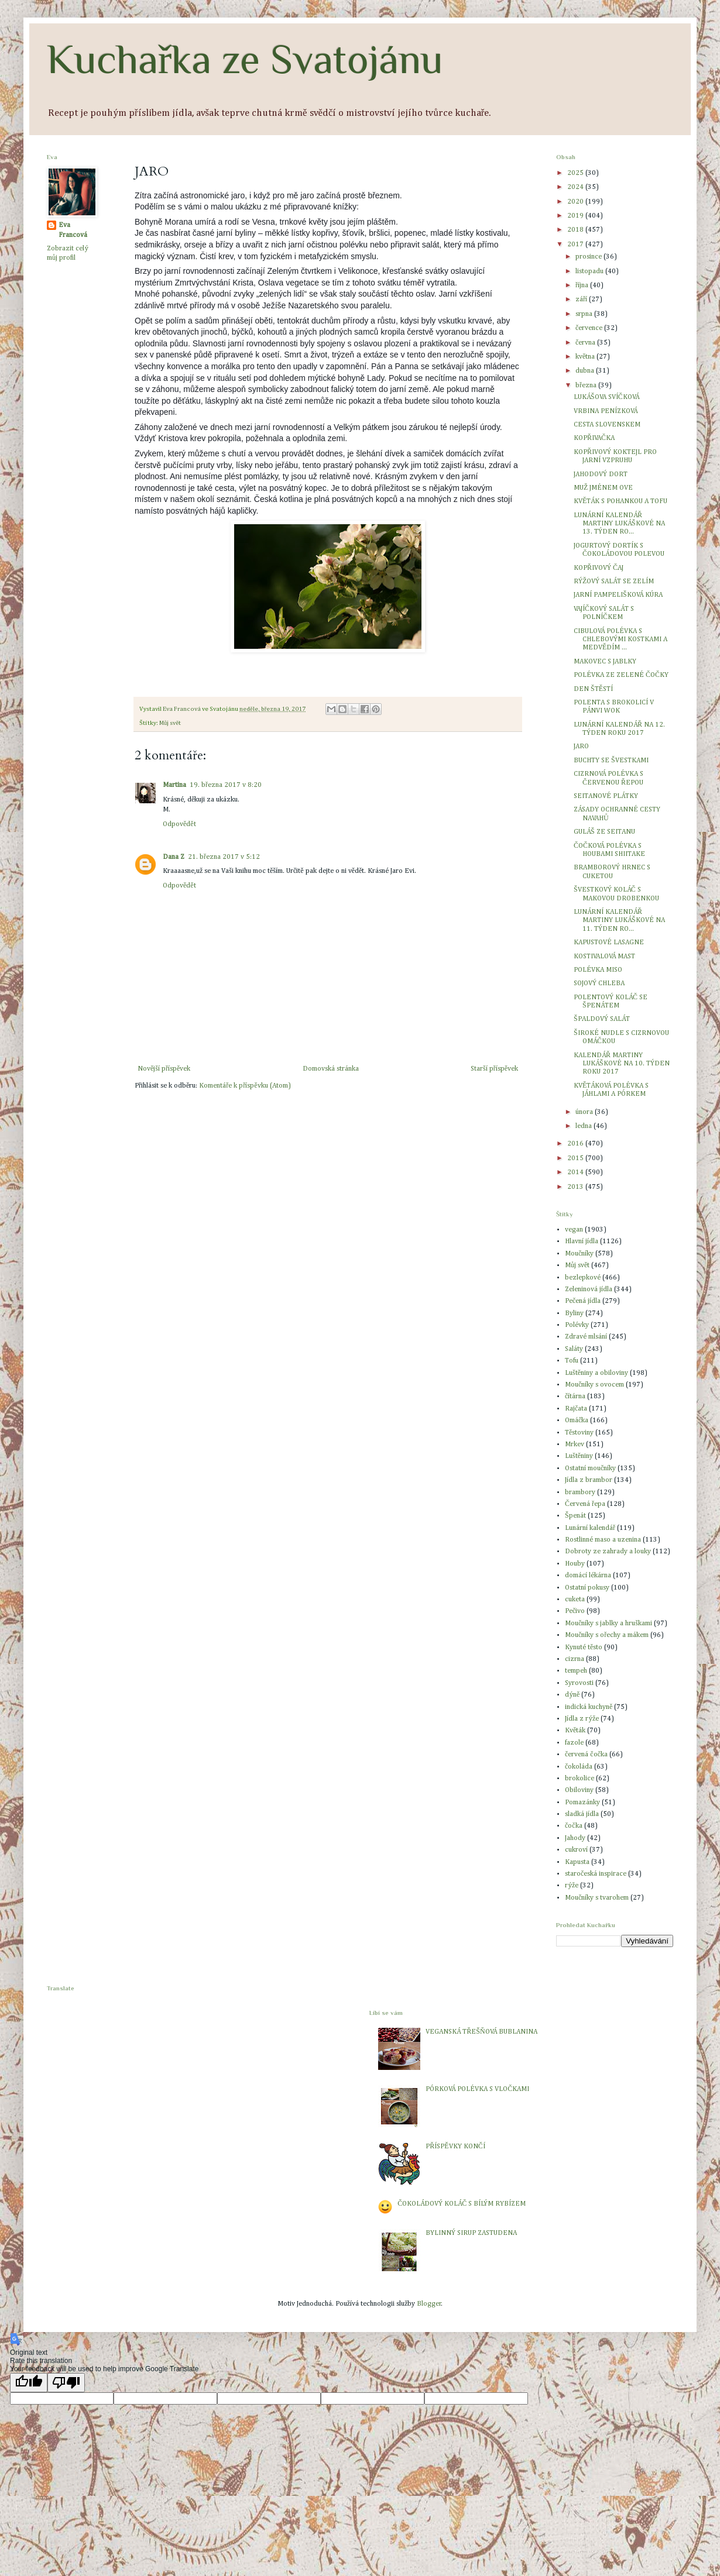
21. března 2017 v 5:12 (224, 857)
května (585, 356)
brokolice (579, 1778)
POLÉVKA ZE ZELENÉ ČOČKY (621, 675)
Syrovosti (579, 1683)
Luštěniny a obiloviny (596, 1373)
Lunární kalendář (590, 1528)
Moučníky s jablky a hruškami (608, 1623)
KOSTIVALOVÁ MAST (604, 956)
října (582, 285)
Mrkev (574, 1444)
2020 (576, 201)
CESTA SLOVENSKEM (607, 424)
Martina (174, 785)
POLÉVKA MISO (598, 970)
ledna (584, 1126)
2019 (576, 215)
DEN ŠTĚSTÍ (593, 689)
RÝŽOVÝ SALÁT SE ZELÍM (614, 581)
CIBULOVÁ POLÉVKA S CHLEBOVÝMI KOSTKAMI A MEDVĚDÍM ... (620, 640)
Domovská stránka (331, 1068)
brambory (580, 1492)
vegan (574, 1229)
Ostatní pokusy (587, 1587)
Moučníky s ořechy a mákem (607, 1635)
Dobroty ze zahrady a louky (608, 1551)
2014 (576, 1172)
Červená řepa (585, 1504)
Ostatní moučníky (590, 1468)
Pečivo (575, 1611)
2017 (576, 244)
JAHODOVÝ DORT (601, 474)
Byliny (574, 1313)
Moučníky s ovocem (594, 1384)
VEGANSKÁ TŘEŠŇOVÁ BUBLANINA (481, 2031)
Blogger (429, 2303)
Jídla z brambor (588, 1480)
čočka (573, 1825)
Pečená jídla (583, 1301)
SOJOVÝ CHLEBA (599, 983)
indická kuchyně (588, 1707)
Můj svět (170, 723)
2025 (576, 173)
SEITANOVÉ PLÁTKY (606, 796)
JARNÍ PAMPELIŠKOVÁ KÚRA (618, 595)
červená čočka (586, 1754)
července (589, 328)
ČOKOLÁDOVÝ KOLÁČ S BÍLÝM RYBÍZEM (461, 2203)
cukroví (576, 1849)
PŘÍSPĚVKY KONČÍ (455, 2146)
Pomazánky (582, 1802)
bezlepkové (583, 1277)
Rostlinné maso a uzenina (603, 1539)
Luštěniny (579, 1456)
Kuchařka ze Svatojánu (245, 59)
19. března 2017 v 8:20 (226, 785)
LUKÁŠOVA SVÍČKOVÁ (606, 397)
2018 (576, 229)
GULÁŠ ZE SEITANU (604, 831)
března (586, 385)
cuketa (575, 1599)
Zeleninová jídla (588, 1289)
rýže (571, 1885)
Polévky (577, 1325)
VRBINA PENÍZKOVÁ (605, 411)
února (585, 1112)
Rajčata (576, 1408)
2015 (576, 1158)
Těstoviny (579, 1432)
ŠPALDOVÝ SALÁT (602, 1019)
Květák (575, 1730)
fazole (574, 1742)
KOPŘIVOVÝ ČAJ (598, 568)
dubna (585, 370)
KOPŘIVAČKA (594, 438)
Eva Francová (73, 230)
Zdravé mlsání (586, 1336)
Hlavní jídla (581, 1241)
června (586, 342)
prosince (589, 256)
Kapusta (577, 1862)
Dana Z (173, 857)
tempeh (576, 1670)
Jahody (575, 1838)
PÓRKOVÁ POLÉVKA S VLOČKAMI (477, 2089)
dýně (572, 1694)
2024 (576, 187)
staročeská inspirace (595, 1873)
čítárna (575, 1396)
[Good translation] (28, 2382)
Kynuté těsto (583, 1647)
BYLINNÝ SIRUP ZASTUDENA (471, 2233)
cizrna (574, 1659)
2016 (576, 1143)
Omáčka (576, 1420)
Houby (575, 1563)
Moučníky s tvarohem (597, 1897)
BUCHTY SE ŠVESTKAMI (611, 760)
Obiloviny (579, 1790)
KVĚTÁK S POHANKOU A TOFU (620, 501)
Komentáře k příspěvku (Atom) (244, 1085)
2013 (576, 1187)
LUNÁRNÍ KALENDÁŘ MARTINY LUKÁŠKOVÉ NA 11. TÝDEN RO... (619, 921)
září (582, 299)
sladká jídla (582, 1814)
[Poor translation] (66, 2382)
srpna (584, 314)
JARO (581, 746)
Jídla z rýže (582, 1718)
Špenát (575, 1515)
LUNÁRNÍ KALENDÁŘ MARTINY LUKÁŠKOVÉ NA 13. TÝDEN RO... (619, 524)
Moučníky (579, 1253)
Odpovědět (179, 824)
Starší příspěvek (494, 1068)
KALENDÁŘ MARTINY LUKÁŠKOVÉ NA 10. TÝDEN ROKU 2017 (622, 1064)
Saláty (574, 1349)
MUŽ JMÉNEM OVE (603, 487)
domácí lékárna (588, 1575)
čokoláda (578, 1766)
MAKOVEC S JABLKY (605, 661)
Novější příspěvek (164, 1068)
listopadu (590, 271)
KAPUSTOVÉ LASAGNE (609, 942)
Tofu (571, 1360)
